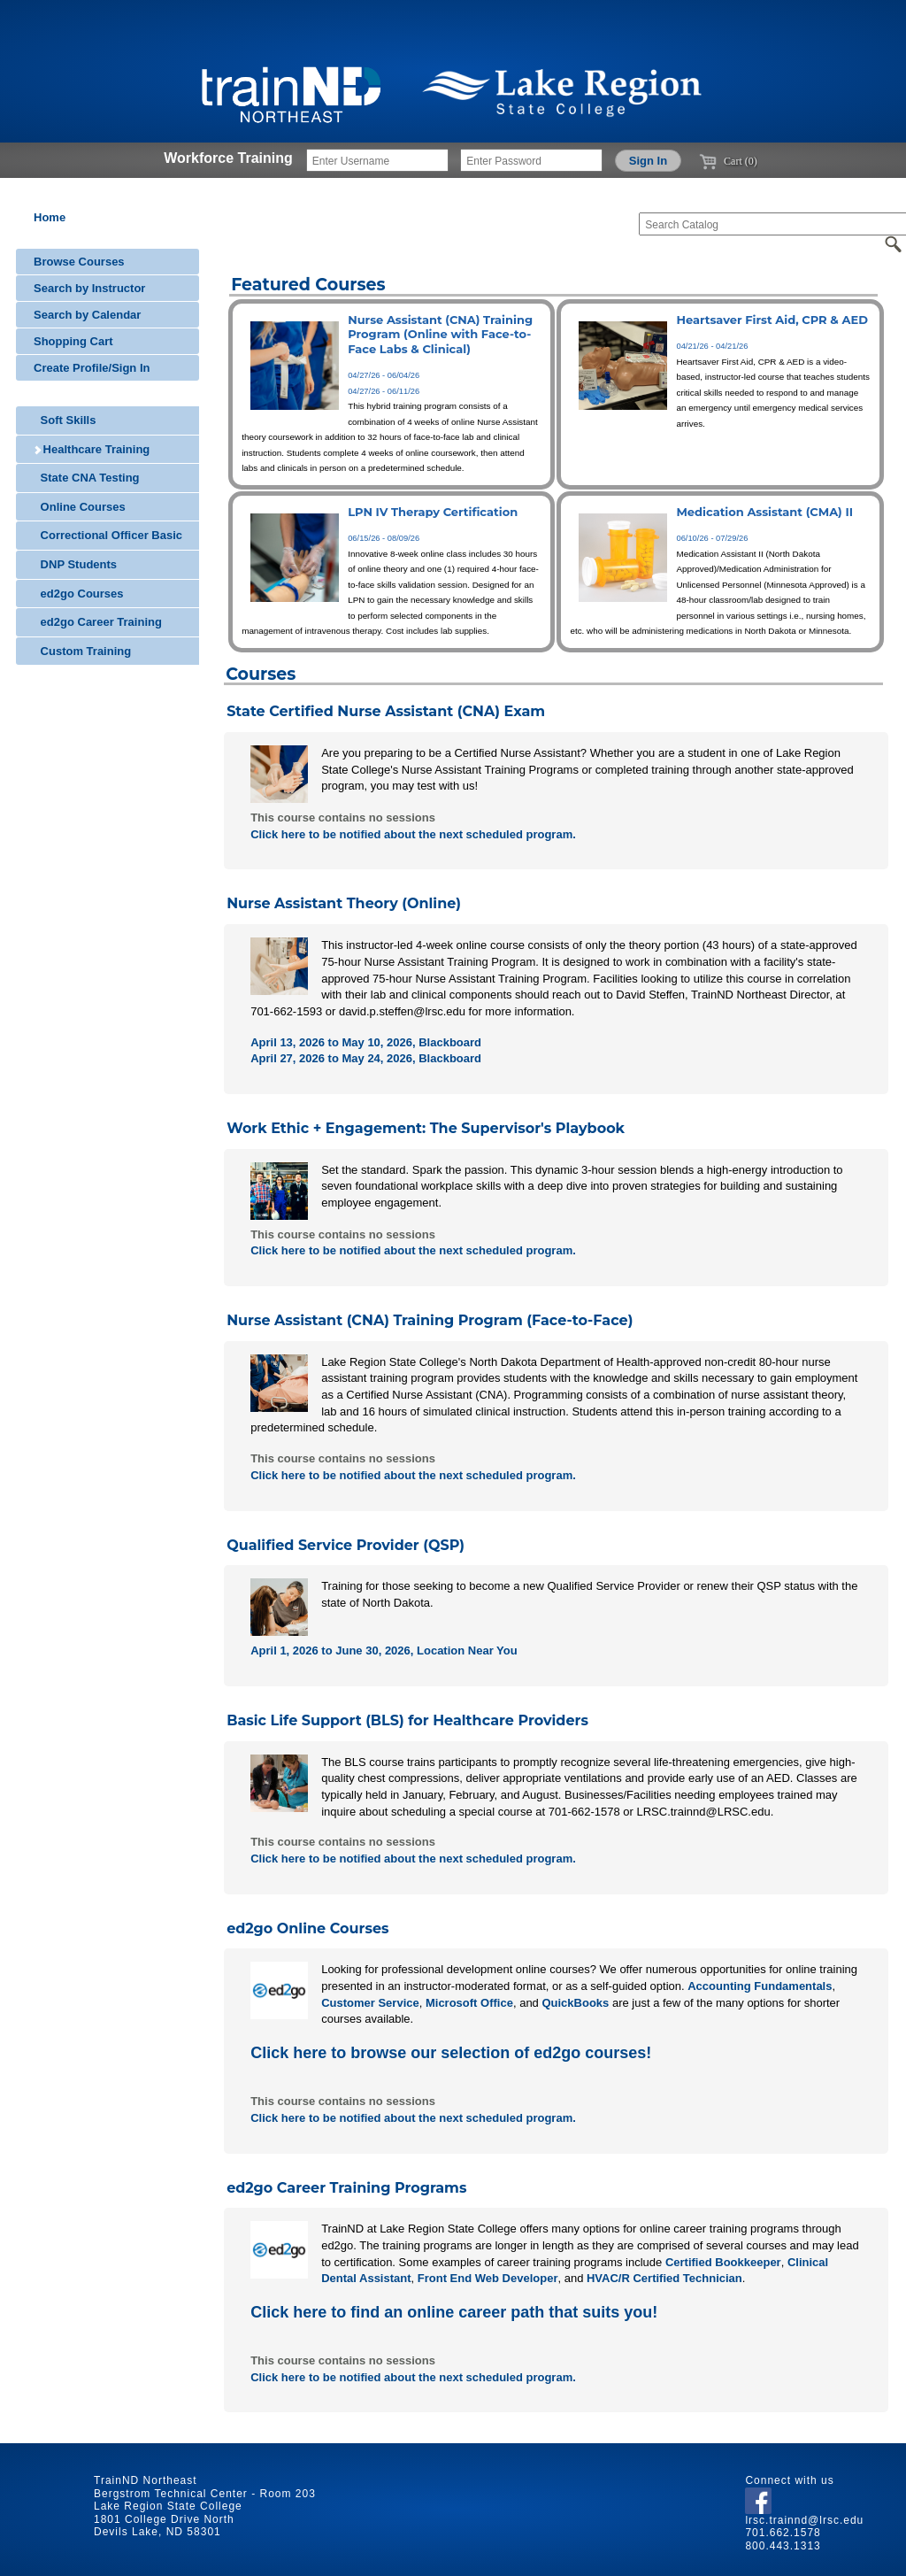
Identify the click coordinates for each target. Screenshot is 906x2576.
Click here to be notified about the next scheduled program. (413, 834)
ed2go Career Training (98, 622)
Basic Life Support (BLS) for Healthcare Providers (407, 1720)
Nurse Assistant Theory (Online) (343, 903)
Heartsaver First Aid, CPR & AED (771, 319)
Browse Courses (79, 261)
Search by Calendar (87, 314)
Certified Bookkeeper (723, 2262)
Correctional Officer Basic (108, 535)
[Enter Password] (531, 160)
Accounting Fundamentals (759, 1986)
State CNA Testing (87, 477)
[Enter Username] (377, 160)
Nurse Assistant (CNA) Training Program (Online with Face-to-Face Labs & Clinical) (440, 334)
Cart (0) (728, 161)
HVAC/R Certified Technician (664, 2278)
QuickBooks (575, 2002)
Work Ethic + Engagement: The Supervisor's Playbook (425, 1128)
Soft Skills (65, 420)
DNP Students (75, 564)
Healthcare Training (91, 449)
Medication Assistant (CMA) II (764, 512)
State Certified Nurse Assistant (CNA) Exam (385, 711)
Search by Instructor (89, 288)
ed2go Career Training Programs (346, 2187)
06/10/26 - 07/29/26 (712, 538)
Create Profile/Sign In (92, 367)
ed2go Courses (79, 593)
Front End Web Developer (488, 2278)
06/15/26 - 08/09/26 (383, 538)
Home (49, 217)
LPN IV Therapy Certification (433, 512)
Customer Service (370, 2002)
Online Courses (80, 506)
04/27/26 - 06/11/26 (383, 391)
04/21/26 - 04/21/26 (712, 346)
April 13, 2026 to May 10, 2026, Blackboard (365, 1042)
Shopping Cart (73, 341)
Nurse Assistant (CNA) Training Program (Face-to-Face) (429, 1320)
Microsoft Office (469, 2002)
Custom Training (82, 651)
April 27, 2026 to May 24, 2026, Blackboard (365, 1058)
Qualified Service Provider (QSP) (345, 1545)
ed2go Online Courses (307, 1928)
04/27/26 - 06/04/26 (383, 375)
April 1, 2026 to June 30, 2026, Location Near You (384, 1650)
